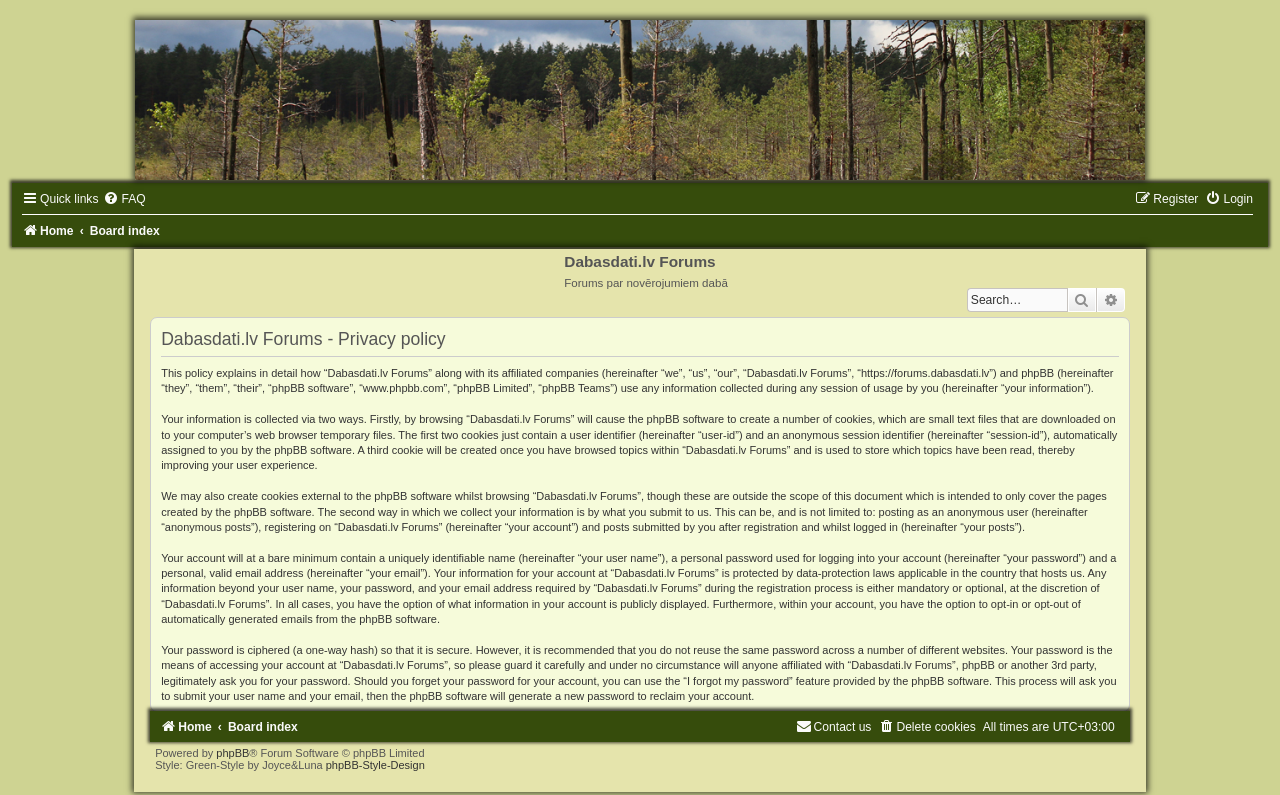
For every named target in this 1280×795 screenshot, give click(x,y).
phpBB (232, 753)
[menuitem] (124, 199)
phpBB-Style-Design (375, 765)
